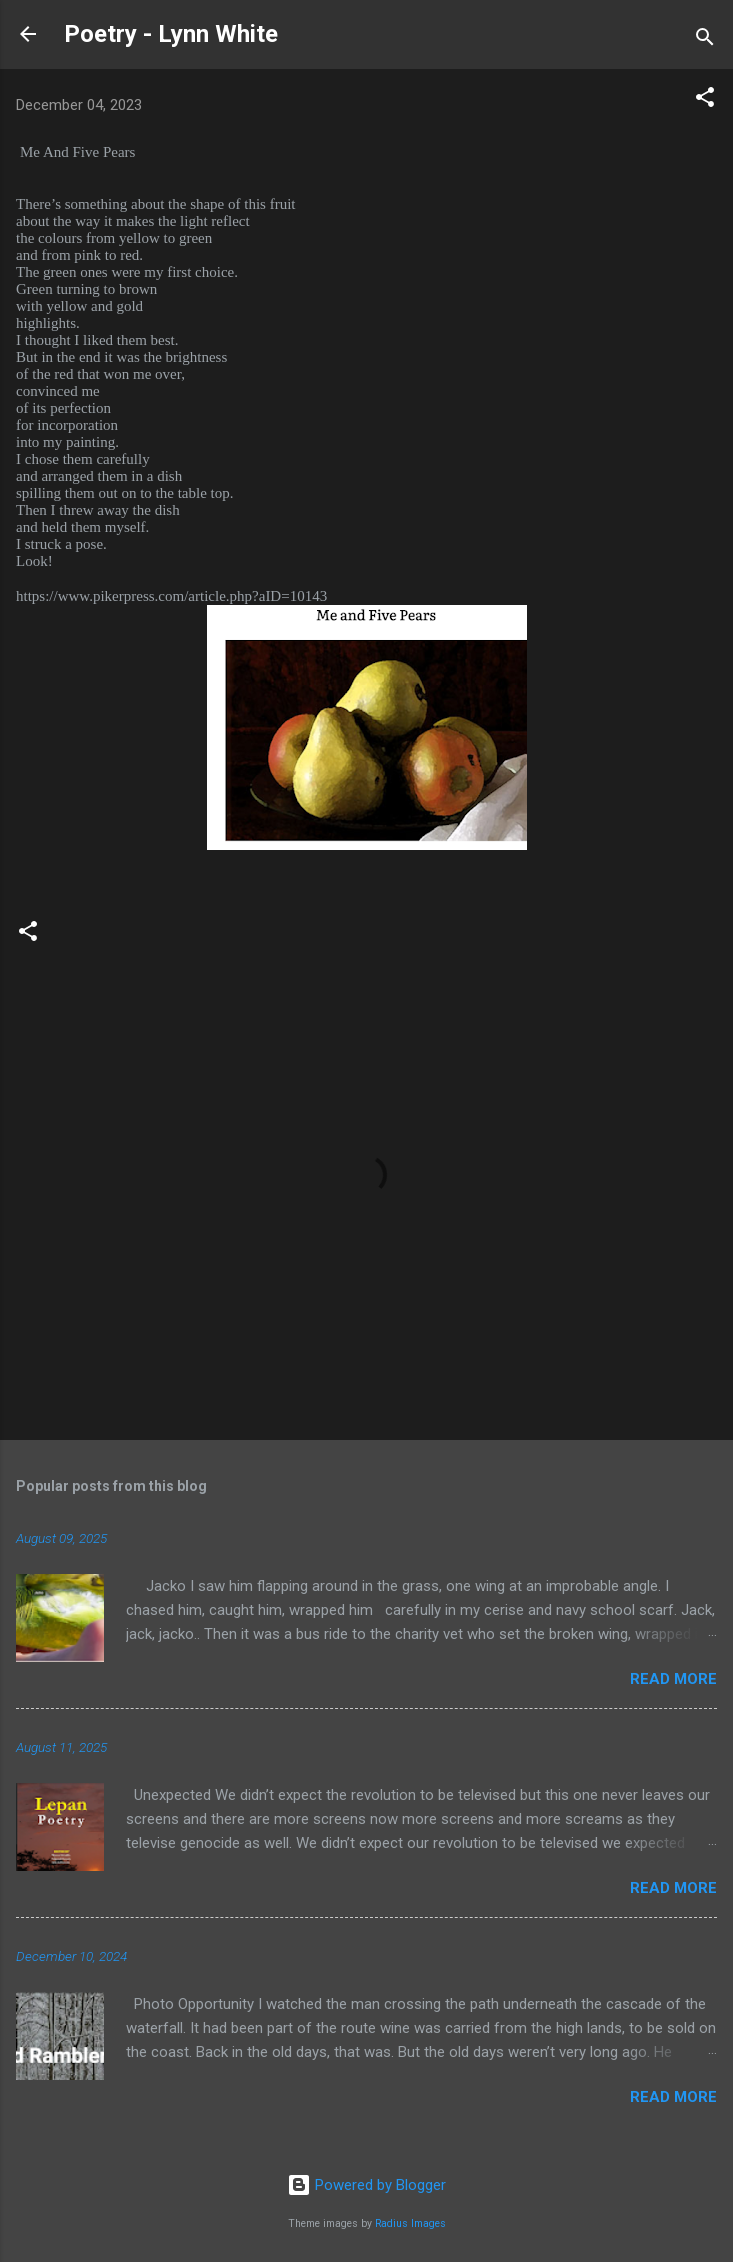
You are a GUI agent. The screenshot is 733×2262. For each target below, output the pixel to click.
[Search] (705, 40)
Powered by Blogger (366, 2185)
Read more (673, 1679)
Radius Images (410, 2223)
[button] (705, 100)
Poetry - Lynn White (171, 34)
